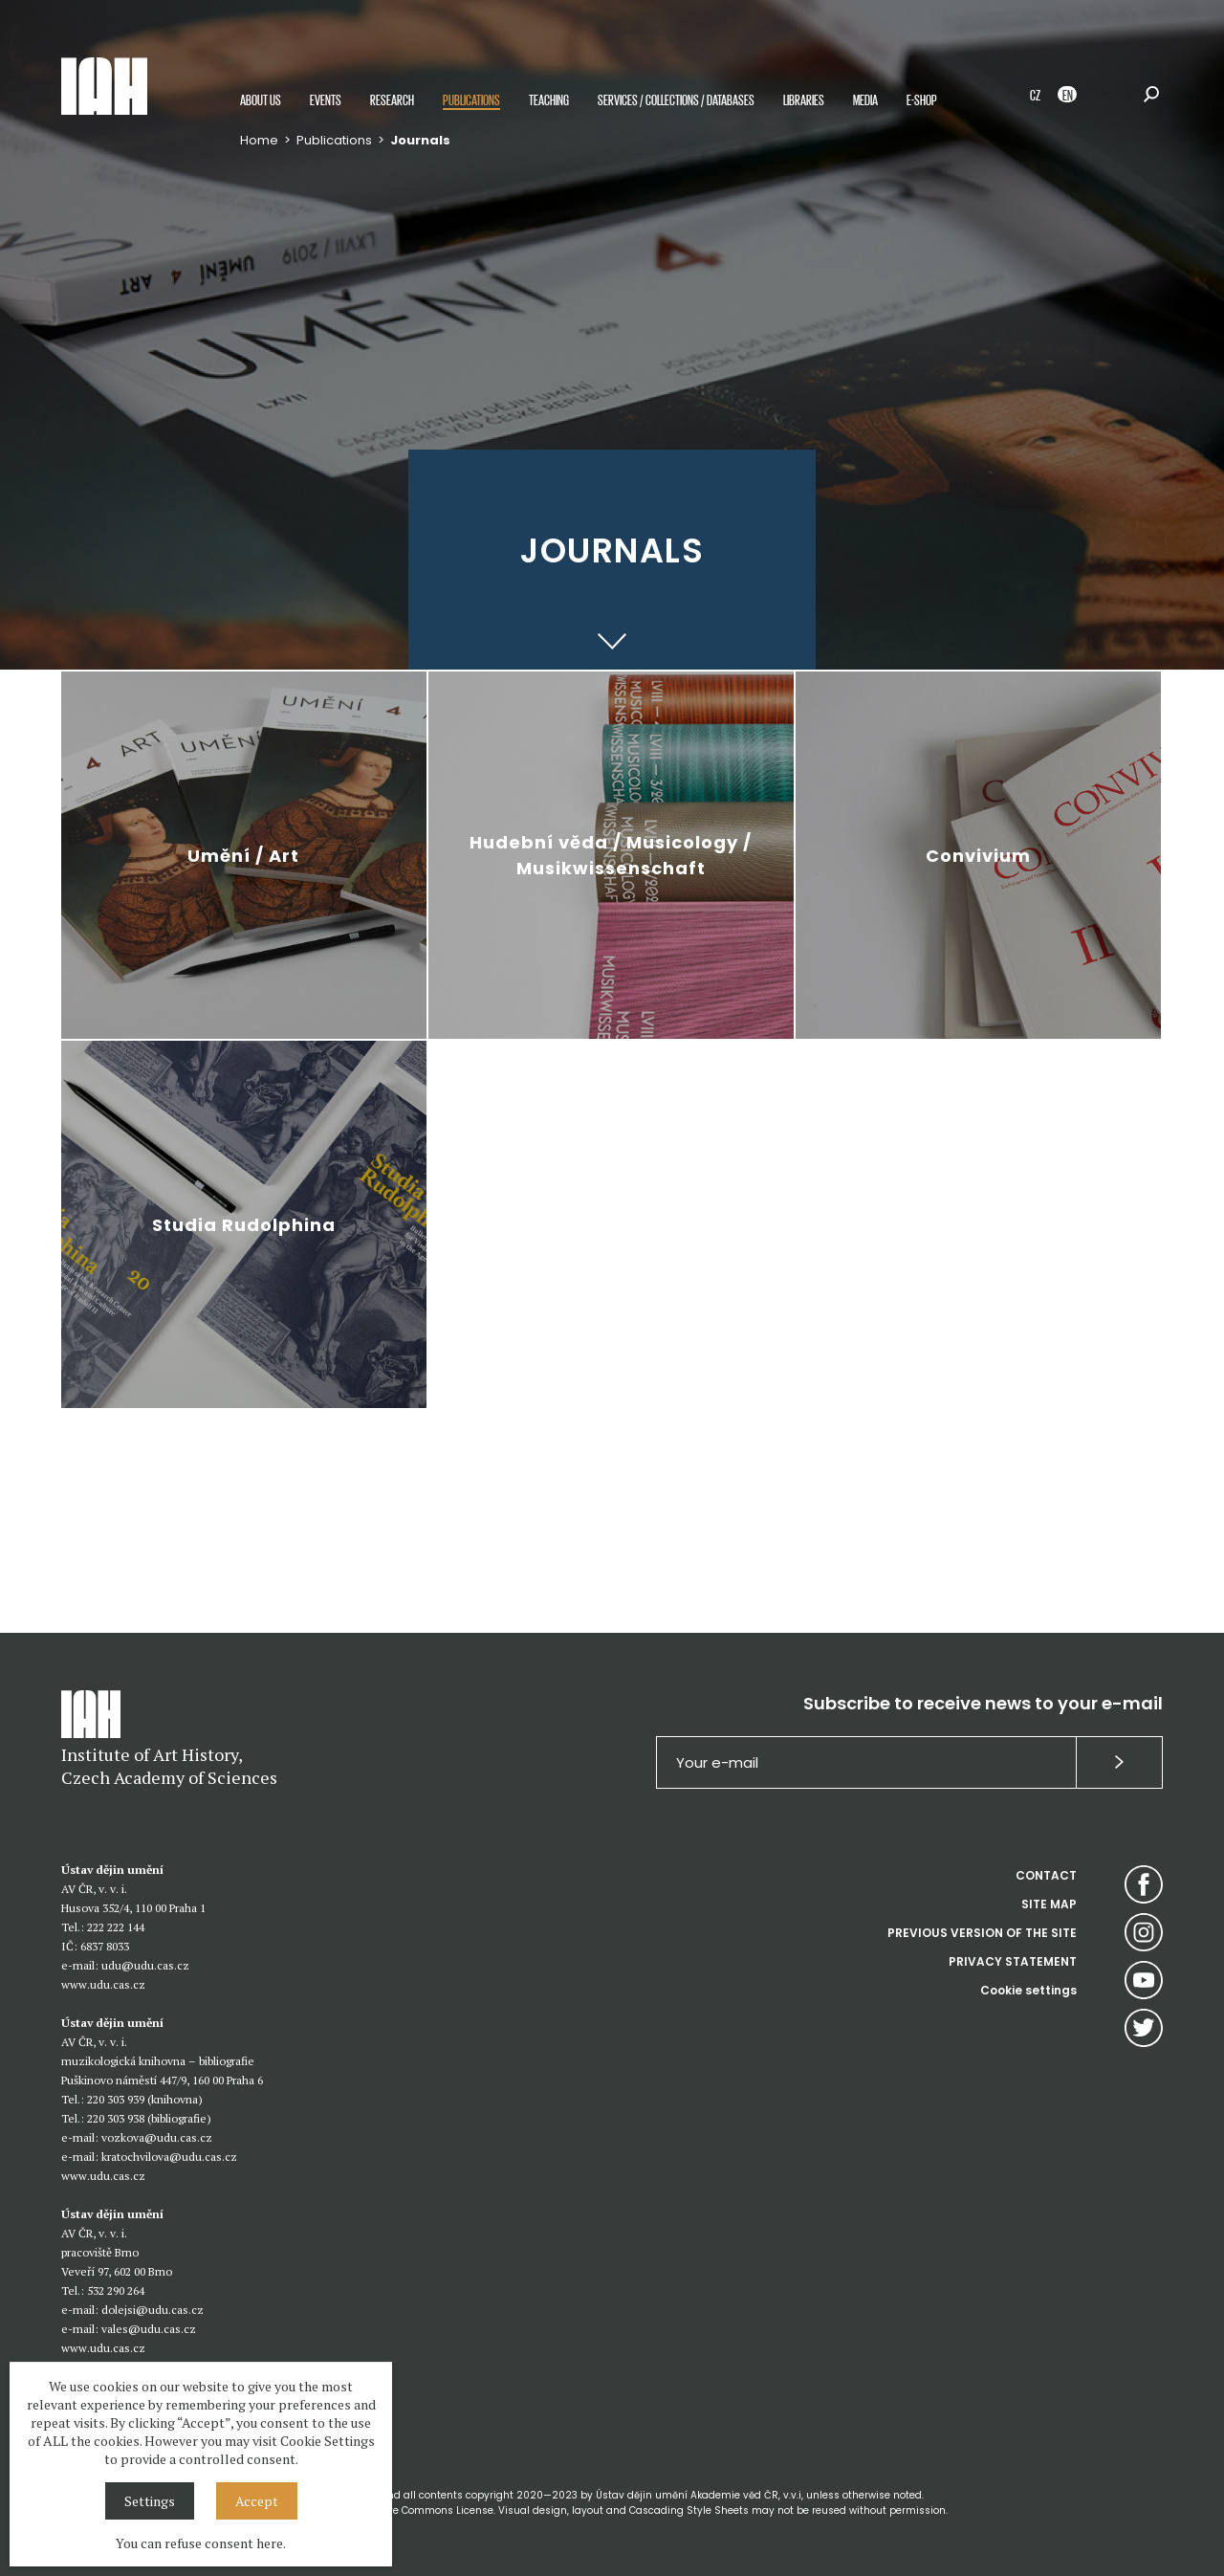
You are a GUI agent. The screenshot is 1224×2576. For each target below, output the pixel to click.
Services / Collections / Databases (676, 99)
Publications (471, 99)
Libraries (803, 99)
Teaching (549, 99)
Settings (149, 2501)
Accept (256, 2501)
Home (259, 140)
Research (392, 99)
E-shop (922, 99)
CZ (1035, 94)
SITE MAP (1049, 1904)
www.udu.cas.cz (103, 1984)
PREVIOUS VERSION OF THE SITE (982, 1933)
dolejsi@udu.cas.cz (152, 2309)
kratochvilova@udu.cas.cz (169, 2156)
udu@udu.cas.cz (145, 1965)
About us (260, 99)
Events (325, 99)
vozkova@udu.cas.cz (156, 2137)
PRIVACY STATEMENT (1013, 1961)
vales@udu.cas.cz (148, 2329)
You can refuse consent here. (201, 2543)
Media (865, 99)
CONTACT (1046, 1875)
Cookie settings (1028, 1990)
